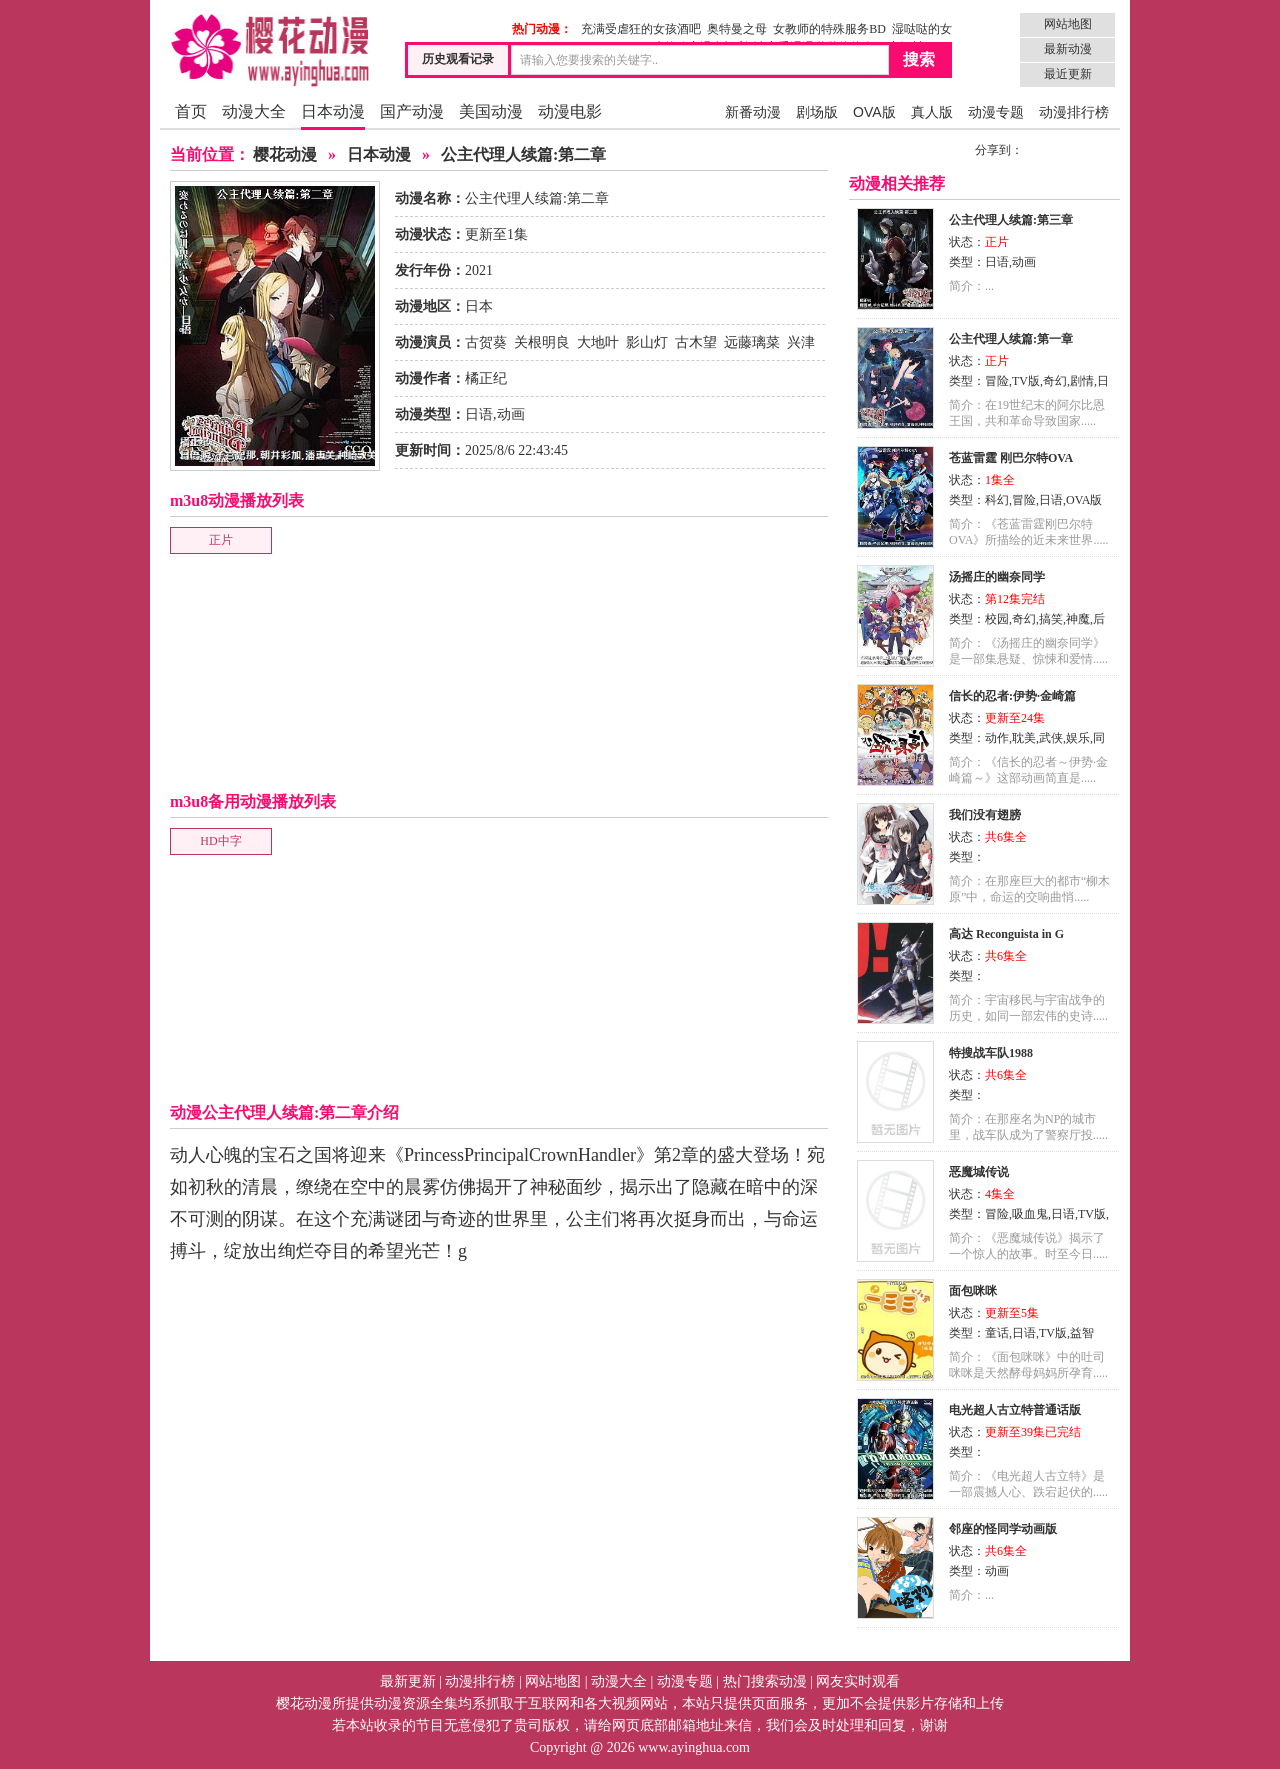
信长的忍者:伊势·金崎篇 (1012, 696)
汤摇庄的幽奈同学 (997, 577)
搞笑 (1051, 619)
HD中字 (220, 841)
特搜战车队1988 (991, 1053)
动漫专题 (996, 112)
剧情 (1082, 381)
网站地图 (1068, 24)
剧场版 (817, 112)
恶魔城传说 (979, 1172)
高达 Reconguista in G (1006, 934)
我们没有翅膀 (985, 815)
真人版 (932, 112)
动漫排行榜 (1074, 112)
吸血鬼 (1030, 1214)
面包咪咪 (973, 1291)
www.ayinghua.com (694, 1747)
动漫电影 (570, 111)
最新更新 (408, 1681)
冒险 (997, 381)
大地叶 (598, 342)
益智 (1082, 1333)
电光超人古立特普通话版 (1015, 1410)
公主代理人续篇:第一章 (1011, 339)
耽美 (1024, 738)
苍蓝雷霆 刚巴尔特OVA (1011, 458)
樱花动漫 (285, 154)
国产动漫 (412, 111)
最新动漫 (1068, 49)
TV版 (1026, 381)
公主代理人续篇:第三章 (1011, 220)
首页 (191, 111)
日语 (479, 414)
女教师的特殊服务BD (829, 29)
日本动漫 (333, 111)
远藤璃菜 (752, 342)
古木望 (696, 342)
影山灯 (647, 342)
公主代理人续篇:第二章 (523, 154)
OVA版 (874, 112)
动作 (997, 738)
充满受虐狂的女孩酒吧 (641, 29)
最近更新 (1068, 74)
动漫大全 (254, 111)
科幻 (997, 500)
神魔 (1078, 619)
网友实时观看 (858, 1681)
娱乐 (1078, 738)
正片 (221, 540)
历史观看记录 (458, 59)
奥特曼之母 (737, 29)
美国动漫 (491, 111)
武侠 (1051, 738)
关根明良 (542, 342)
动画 (511, 414)
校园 (997, 619)
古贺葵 (486, 342)
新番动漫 (753, 112)
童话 (997, 1333)
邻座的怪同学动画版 (1003, 1529)
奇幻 (1055, 381)
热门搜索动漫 (765, 1681)
